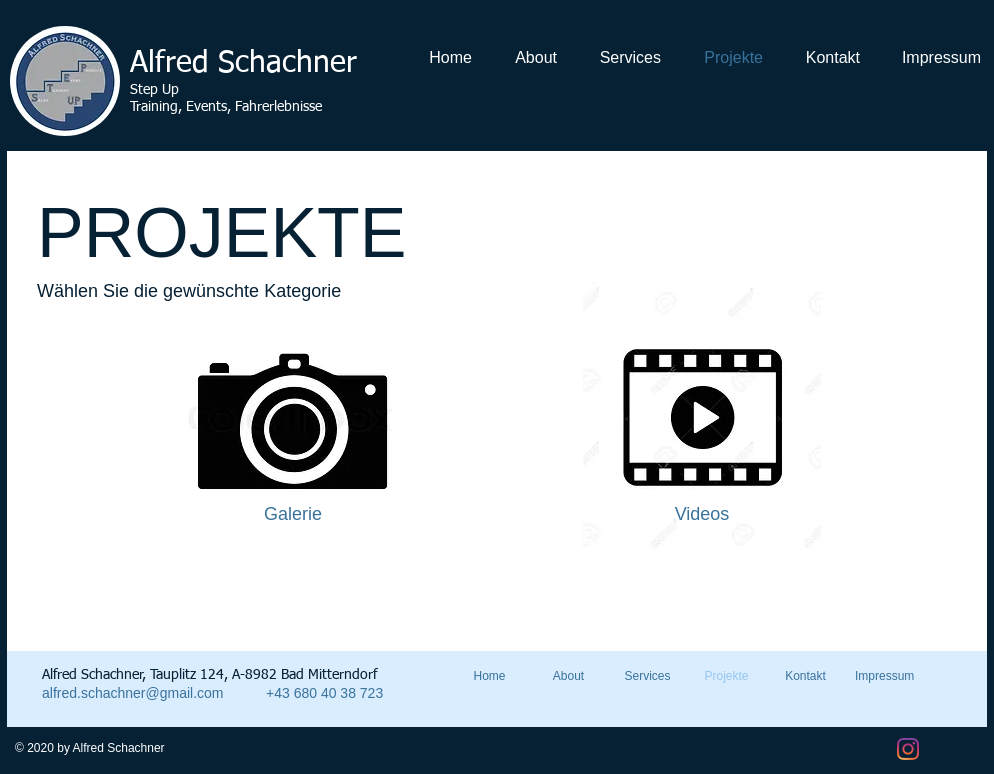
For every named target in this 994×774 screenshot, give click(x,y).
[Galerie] (293, 515)
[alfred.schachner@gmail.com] (146, 693)
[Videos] (702, 515)
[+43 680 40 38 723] (343, 693)
